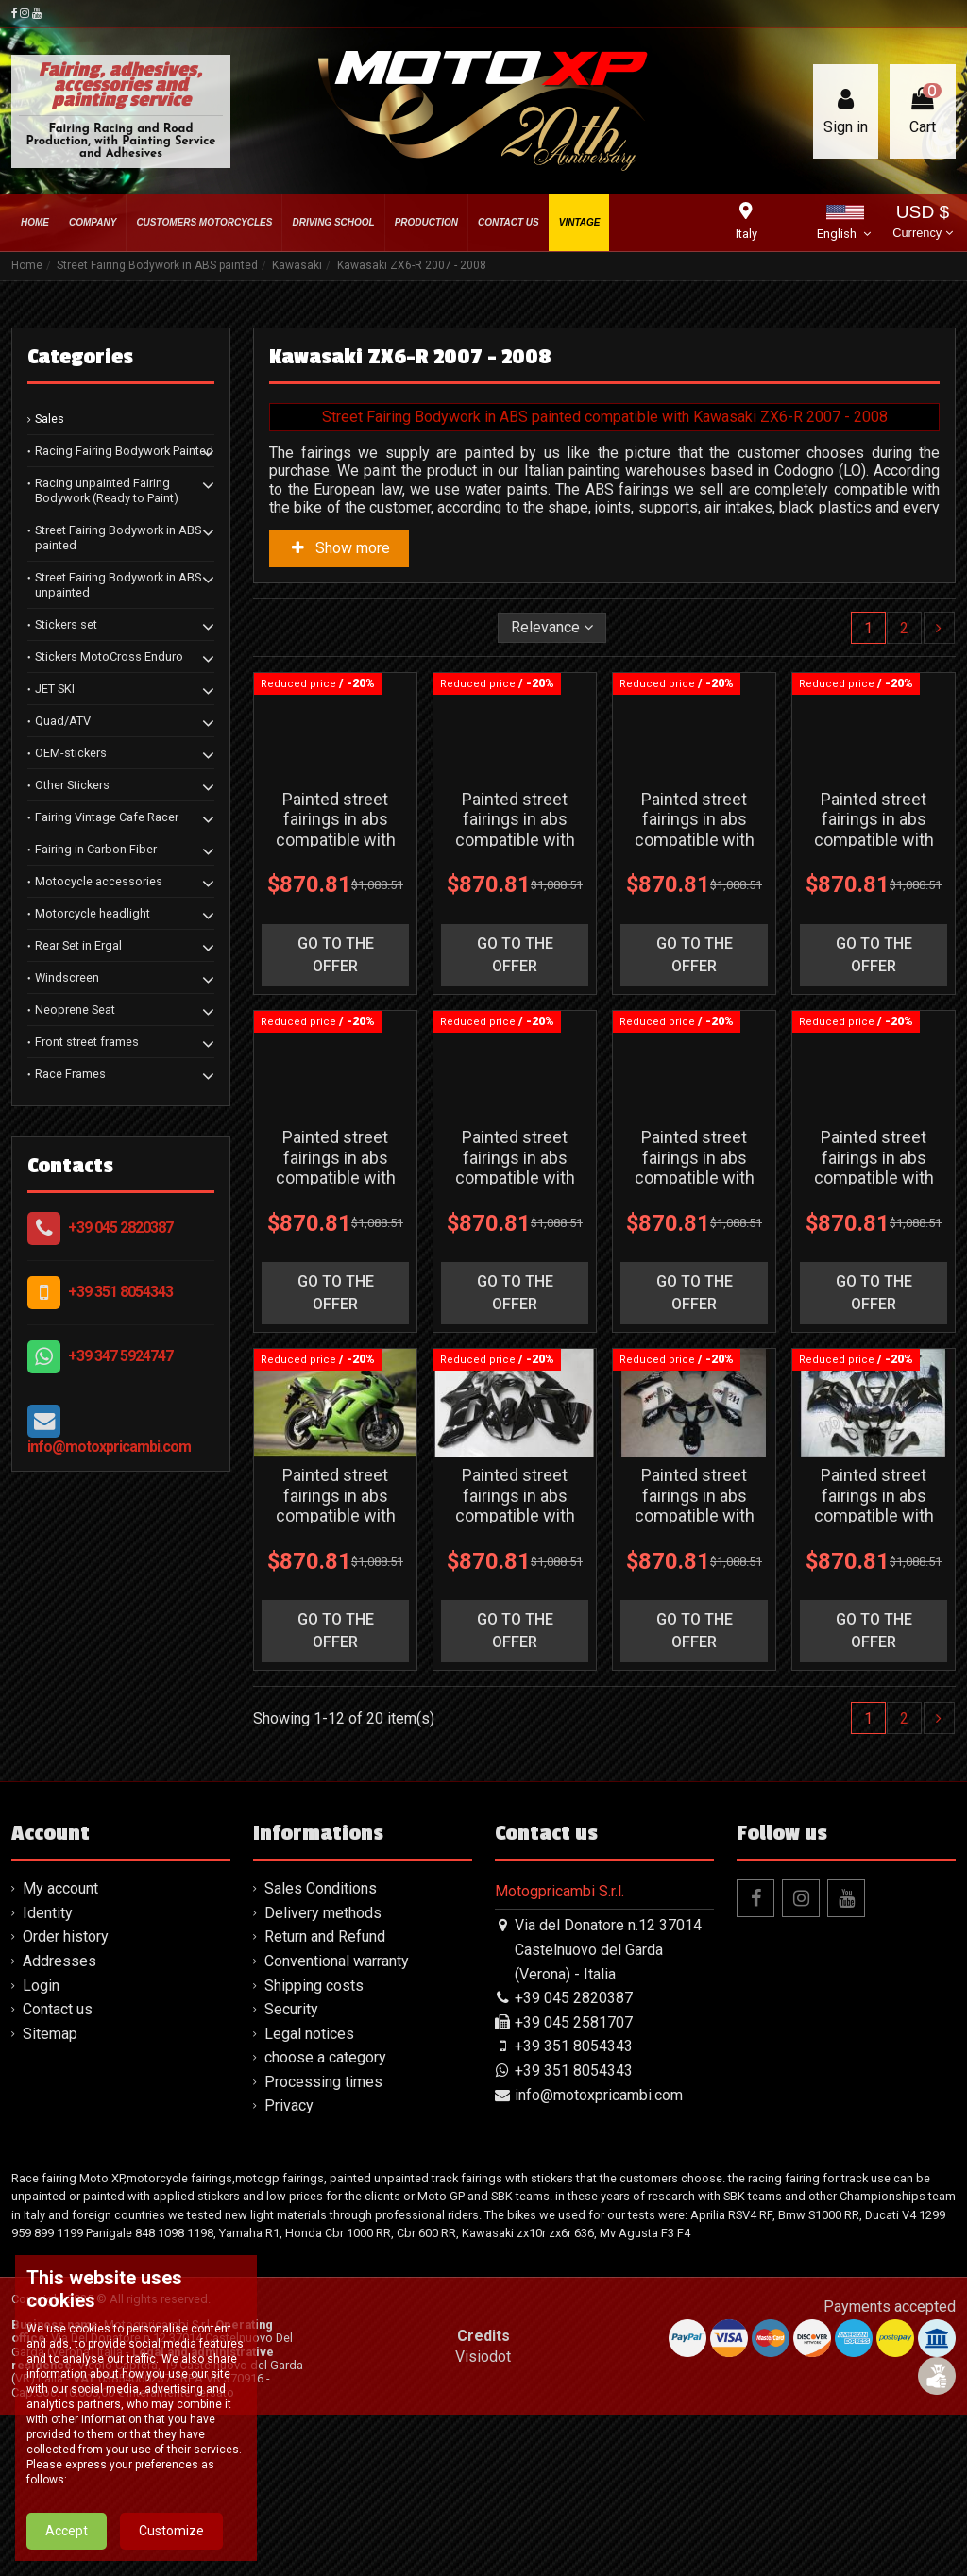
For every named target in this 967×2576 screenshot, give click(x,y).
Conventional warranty (336, 2122)
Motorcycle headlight (92, 913)
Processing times (323, 2243)
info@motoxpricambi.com (109, 1447)
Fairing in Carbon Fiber (96, 849)
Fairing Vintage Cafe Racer (106, 817)
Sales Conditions (320, 2050)
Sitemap (50, 2195)
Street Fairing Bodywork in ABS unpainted (118, 584)
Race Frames (70, 1074)
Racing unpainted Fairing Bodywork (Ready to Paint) (106, 490)
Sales (49, 419)
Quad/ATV (63, 721)
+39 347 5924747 (120, 1356)
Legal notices (309, 2195)
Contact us (58, 2171)
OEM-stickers (71, 753)
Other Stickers (72, 785)
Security (291, 2171)
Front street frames (87, 1042)
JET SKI (55, 689)
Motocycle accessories (98, 881)
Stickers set (66, 624)
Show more (339, 548)
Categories (80, 357)
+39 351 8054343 (120, 1292)
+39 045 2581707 (574, 2184)
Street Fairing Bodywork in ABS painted (118, 537)
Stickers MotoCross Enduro (109, 656)
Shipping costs (314, 2147)
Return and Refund (324, 2099)
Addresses (59, 2122)
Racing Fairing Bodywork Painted (124, 451)
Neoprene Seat (75, 1009)
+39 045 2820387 (120, 1228)
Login (41, 2147)
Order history (66, 2099)
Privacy (289, 2268)
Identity (48, 2074)
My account (60, 2050)
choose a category (325, 2219)
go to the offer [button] (335, 1008)
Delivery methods (323, 2074)
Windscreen (67, 977)
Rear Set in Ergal (78, 945)
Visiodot (483, 2518)
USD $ (922, 223)
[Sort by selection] (552, 628)
